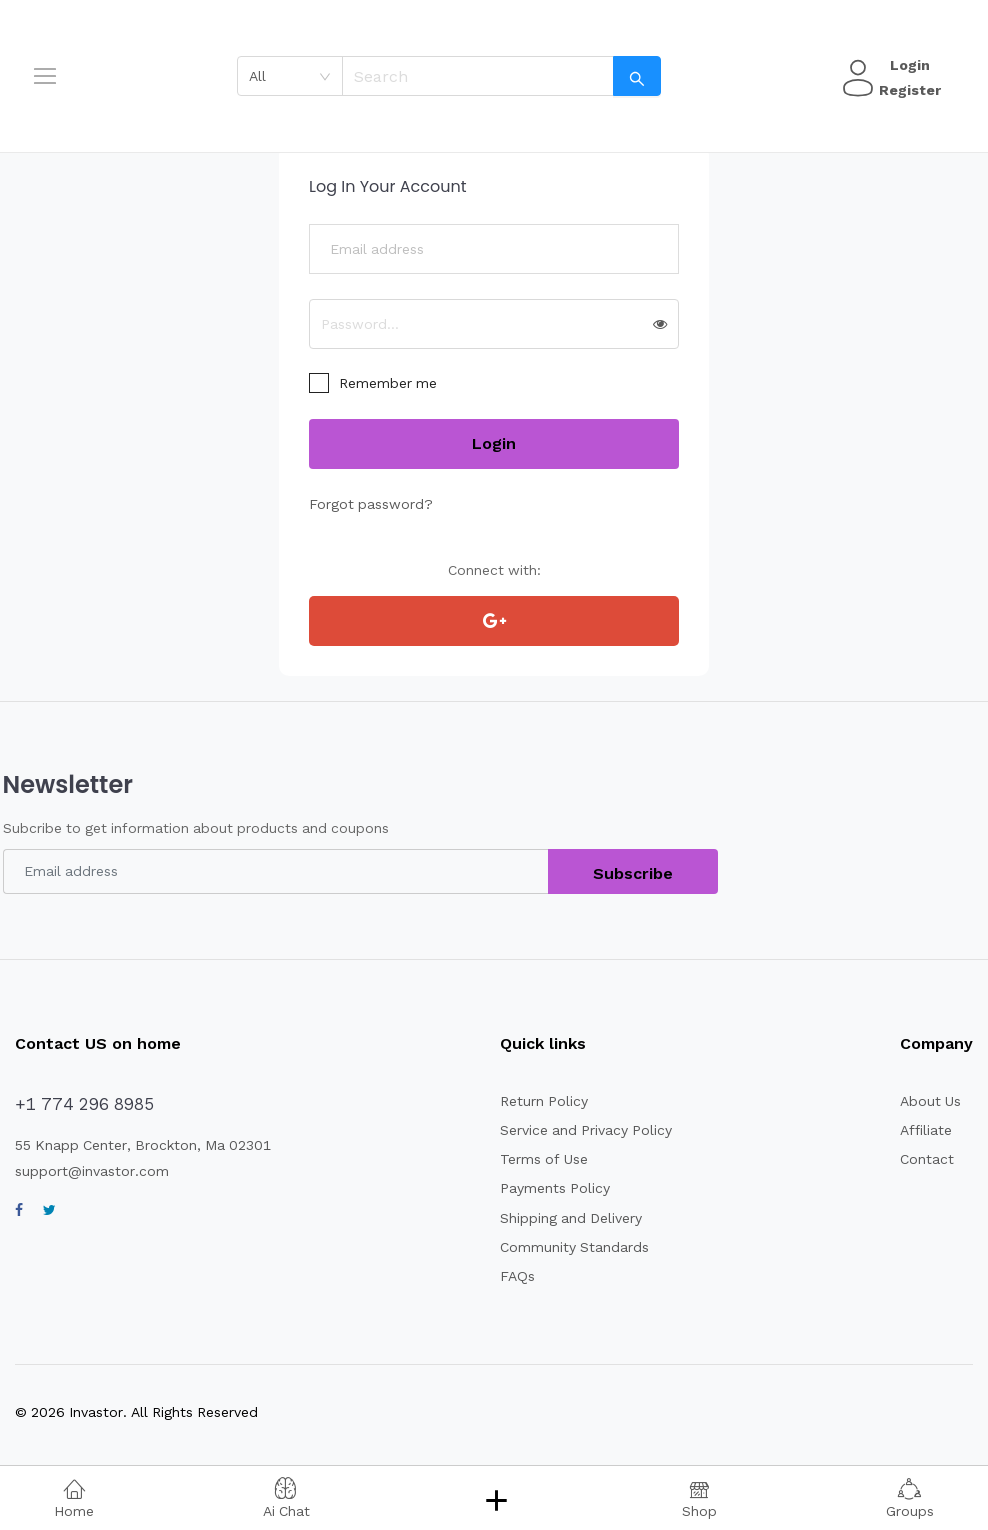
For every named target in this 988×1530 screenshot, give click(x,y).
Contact (924, 1159)
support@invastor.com (85, 1171)
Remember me (385, 383)
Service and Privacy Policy (576, 1130)
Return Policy (535, 1101)
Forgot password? (365, 504)
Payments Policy (545, 1188)
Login (907, 65)
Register (907, 90)
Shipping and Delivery (562, 1218)
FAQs (511, 1276)
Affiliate (923, 1130)
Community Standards (563, 1247)
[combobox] (296, 76)
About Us (929, 1101)
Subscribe (633, 873)
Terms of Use (535, 1159)
